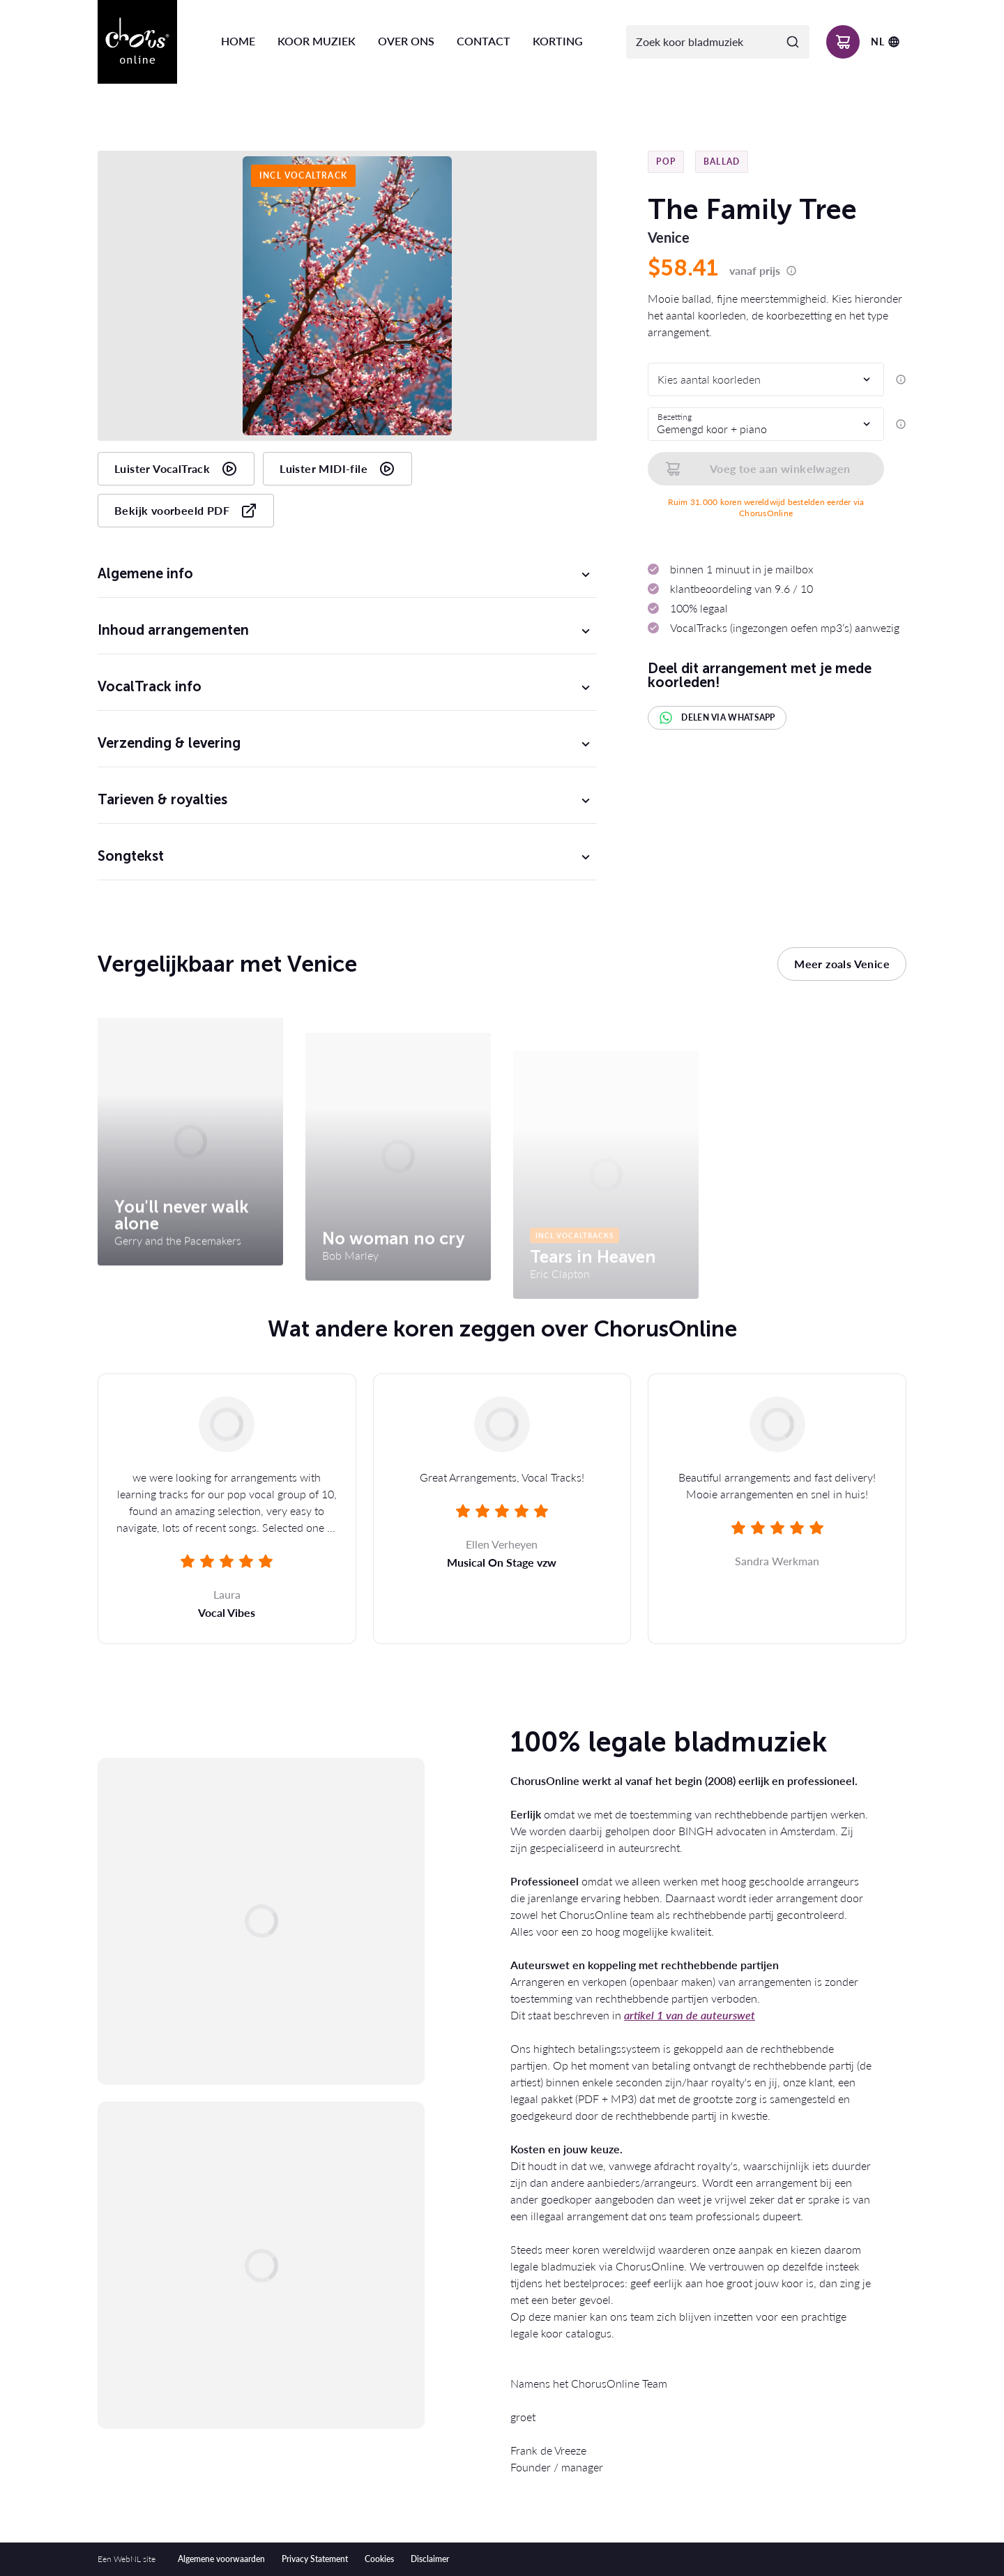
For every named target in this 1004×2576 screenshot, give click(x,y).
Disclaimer (430, 2559)
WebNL (127, 2559)
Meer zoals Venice (842, 963)
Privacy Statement (315, 2559)
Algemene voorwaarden (221, 2559)
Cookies (379, 2559)
